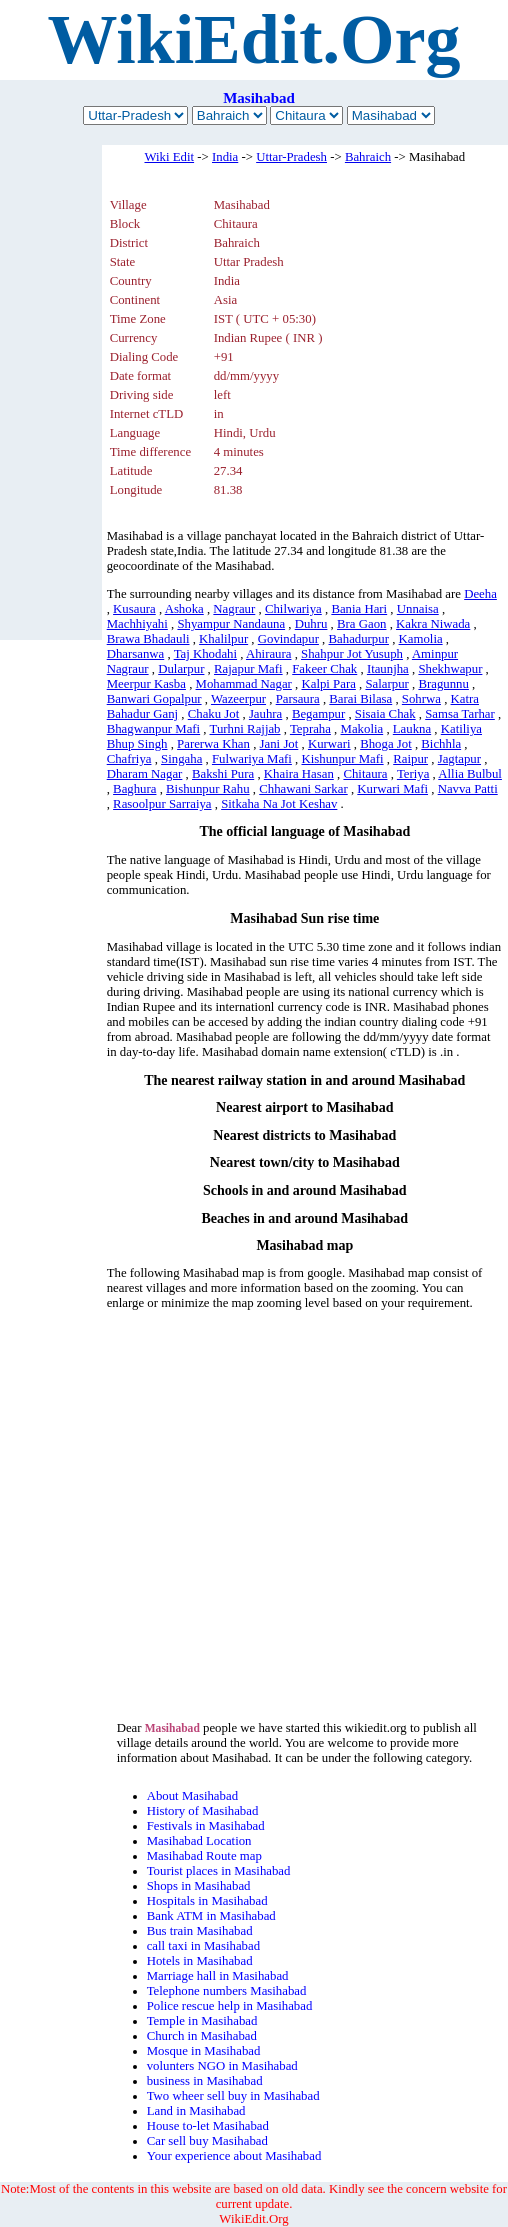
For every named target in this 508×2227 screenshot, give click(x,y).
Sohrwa (421, 699)
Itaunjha (388, 669)
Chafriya (129, 759)
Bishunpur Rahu (208, 789)
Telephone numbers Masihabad (227, 1991)
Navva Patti (468, 789)
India (225, 157)
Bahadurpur (359, 639)
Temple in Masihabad (202, 2021)
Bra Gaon (361, 624)
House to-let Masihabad (208, 2126)
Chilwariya (293, 609)
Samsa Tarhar (460, 714)
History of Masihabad (203, 1811)
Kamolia (421, 639)
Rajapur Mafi (248, 669)
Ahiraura (268, 654)
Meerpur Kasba (146, 684)
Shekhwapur (450, 669)
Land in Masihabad (196, 2111)
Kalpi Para (328, 684)
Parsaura (298, 699)
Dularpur (181, 669)
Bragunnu (443, 684)
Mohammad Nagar (244, 684)
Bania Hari (359, 609)
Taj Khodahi (205, 654)
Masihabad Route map (204, 1856)
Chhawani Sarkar (303, 789)
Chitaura (365, 774)
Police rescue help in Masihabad (230, 2006)
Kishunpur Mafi (343, 759)
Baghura (134, 789)
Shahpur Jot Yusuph (352, 654)
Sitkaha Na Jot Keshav (279, 804)
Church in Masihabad (202, 2036)
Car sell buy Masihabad (207, 2141)
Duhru (311, 624)
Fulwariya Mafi (252, 759)
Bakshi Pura (223, 774)
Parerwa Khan (213, 744)
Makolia (362, 729)
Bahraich (368, 157)
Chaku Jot (214, 714)
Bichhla (441, 744)
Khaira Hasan (299, 774)
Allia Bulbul (470, 774)
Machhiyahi (137, 624)
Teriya (413, 774)
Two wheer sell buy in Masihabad (233, 2096)
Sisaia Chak (385, 714)
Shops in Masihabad (199, 1886)
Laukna (412, 729)
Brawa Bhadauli (148, 639)
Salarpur (386, 684)
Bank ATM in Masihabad (211, 1916)
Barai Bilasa (360, 699)
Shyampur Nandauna (231, 624)
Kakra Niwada (433, 624)
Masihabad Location (199, 1841)
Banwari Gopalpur (154, 699)
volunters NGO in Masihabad (222, 2066)
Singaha (181, 759)
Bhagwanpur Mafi (153, 729)
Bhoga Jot (386, 744)
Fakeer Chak (324, 669)
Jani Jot (279, 744)
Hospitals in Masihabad (207, 1901)
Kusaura (134, 609)
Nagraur (234, 609)
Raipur (410, 759)
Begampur (318, 714)
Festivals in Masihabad (206, 1826)
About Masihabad (192, 1796)
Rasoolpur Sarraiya (162, 804)
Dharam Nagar (145, 774)
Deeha (480, 594)
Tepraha (310, 729)
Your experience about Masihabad (234, 2156)
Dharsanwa (136, 654)
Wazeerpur (238, 699)
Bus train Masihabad (200, 1931)
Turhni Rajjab (245, 729)
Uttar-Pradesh (291, 157)
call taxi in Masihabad (203, 1946)
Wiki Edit (169, 157)
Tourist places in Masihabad (219, 1871)
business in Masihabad (205, 2081)
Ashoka (184, 609)
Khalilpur (223, 639)
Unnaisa (418, 609)
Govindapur (288, 639)
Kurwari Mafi (392, 789)
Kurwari (329, 744)
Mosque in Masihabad (204, 2051)
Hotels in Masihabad (200, 1961)
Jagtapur (459, 759)
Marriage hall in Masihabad (218, 1976)
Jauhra (265, 714)
